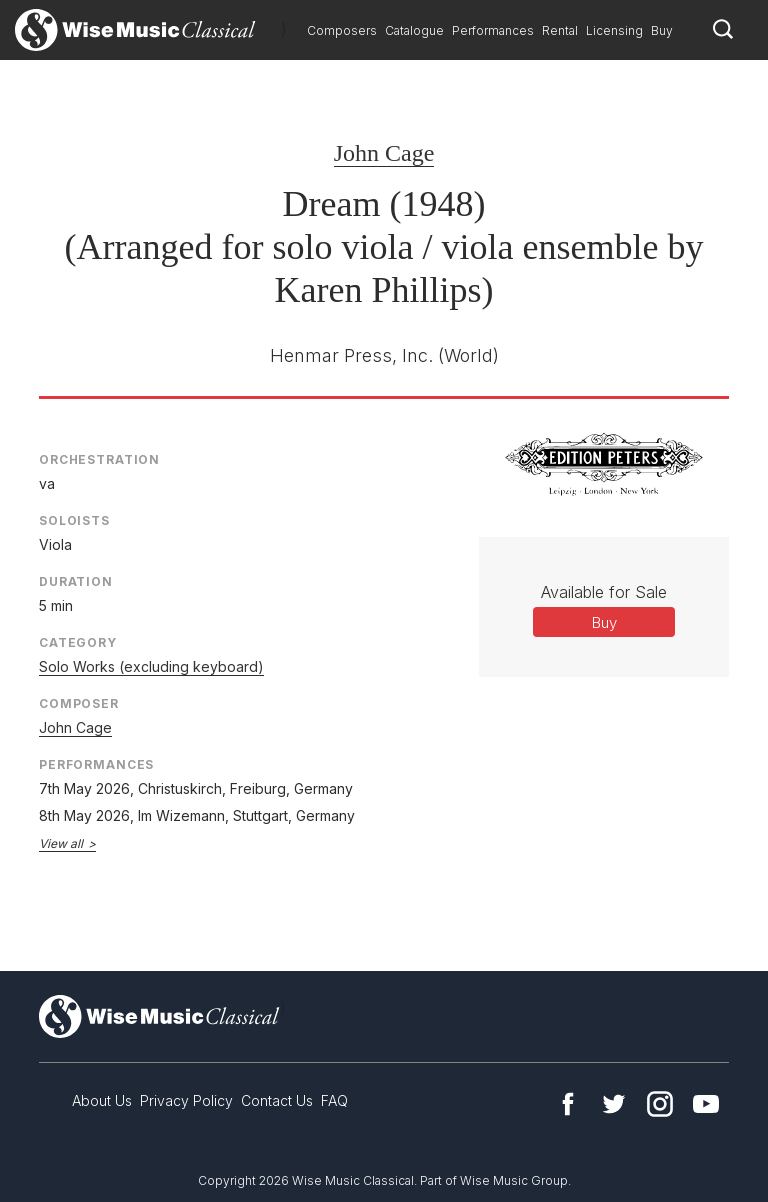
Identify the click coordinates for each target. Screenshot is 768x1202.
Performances (493, 30)
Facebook (568, 1104)
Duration (76, 581)
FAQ (334, 1100)
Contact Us (277, 1100)
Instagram (660, 1104)
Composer (79, 703)
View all (61, 843)
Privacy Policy (186, 1100)
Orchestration (99, 459)
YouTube (706, 1104)
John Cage (384, 153)
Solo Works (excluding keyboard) (151, 666)
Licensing (614, 30)
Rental (560, 30)
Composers (342, 30)
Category (78, 642)
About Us (102, 1100)
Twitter (614, 1104)
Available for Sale (604, 592)
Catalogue (414, 30)
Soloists (74, 520)
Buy (662, 30)
